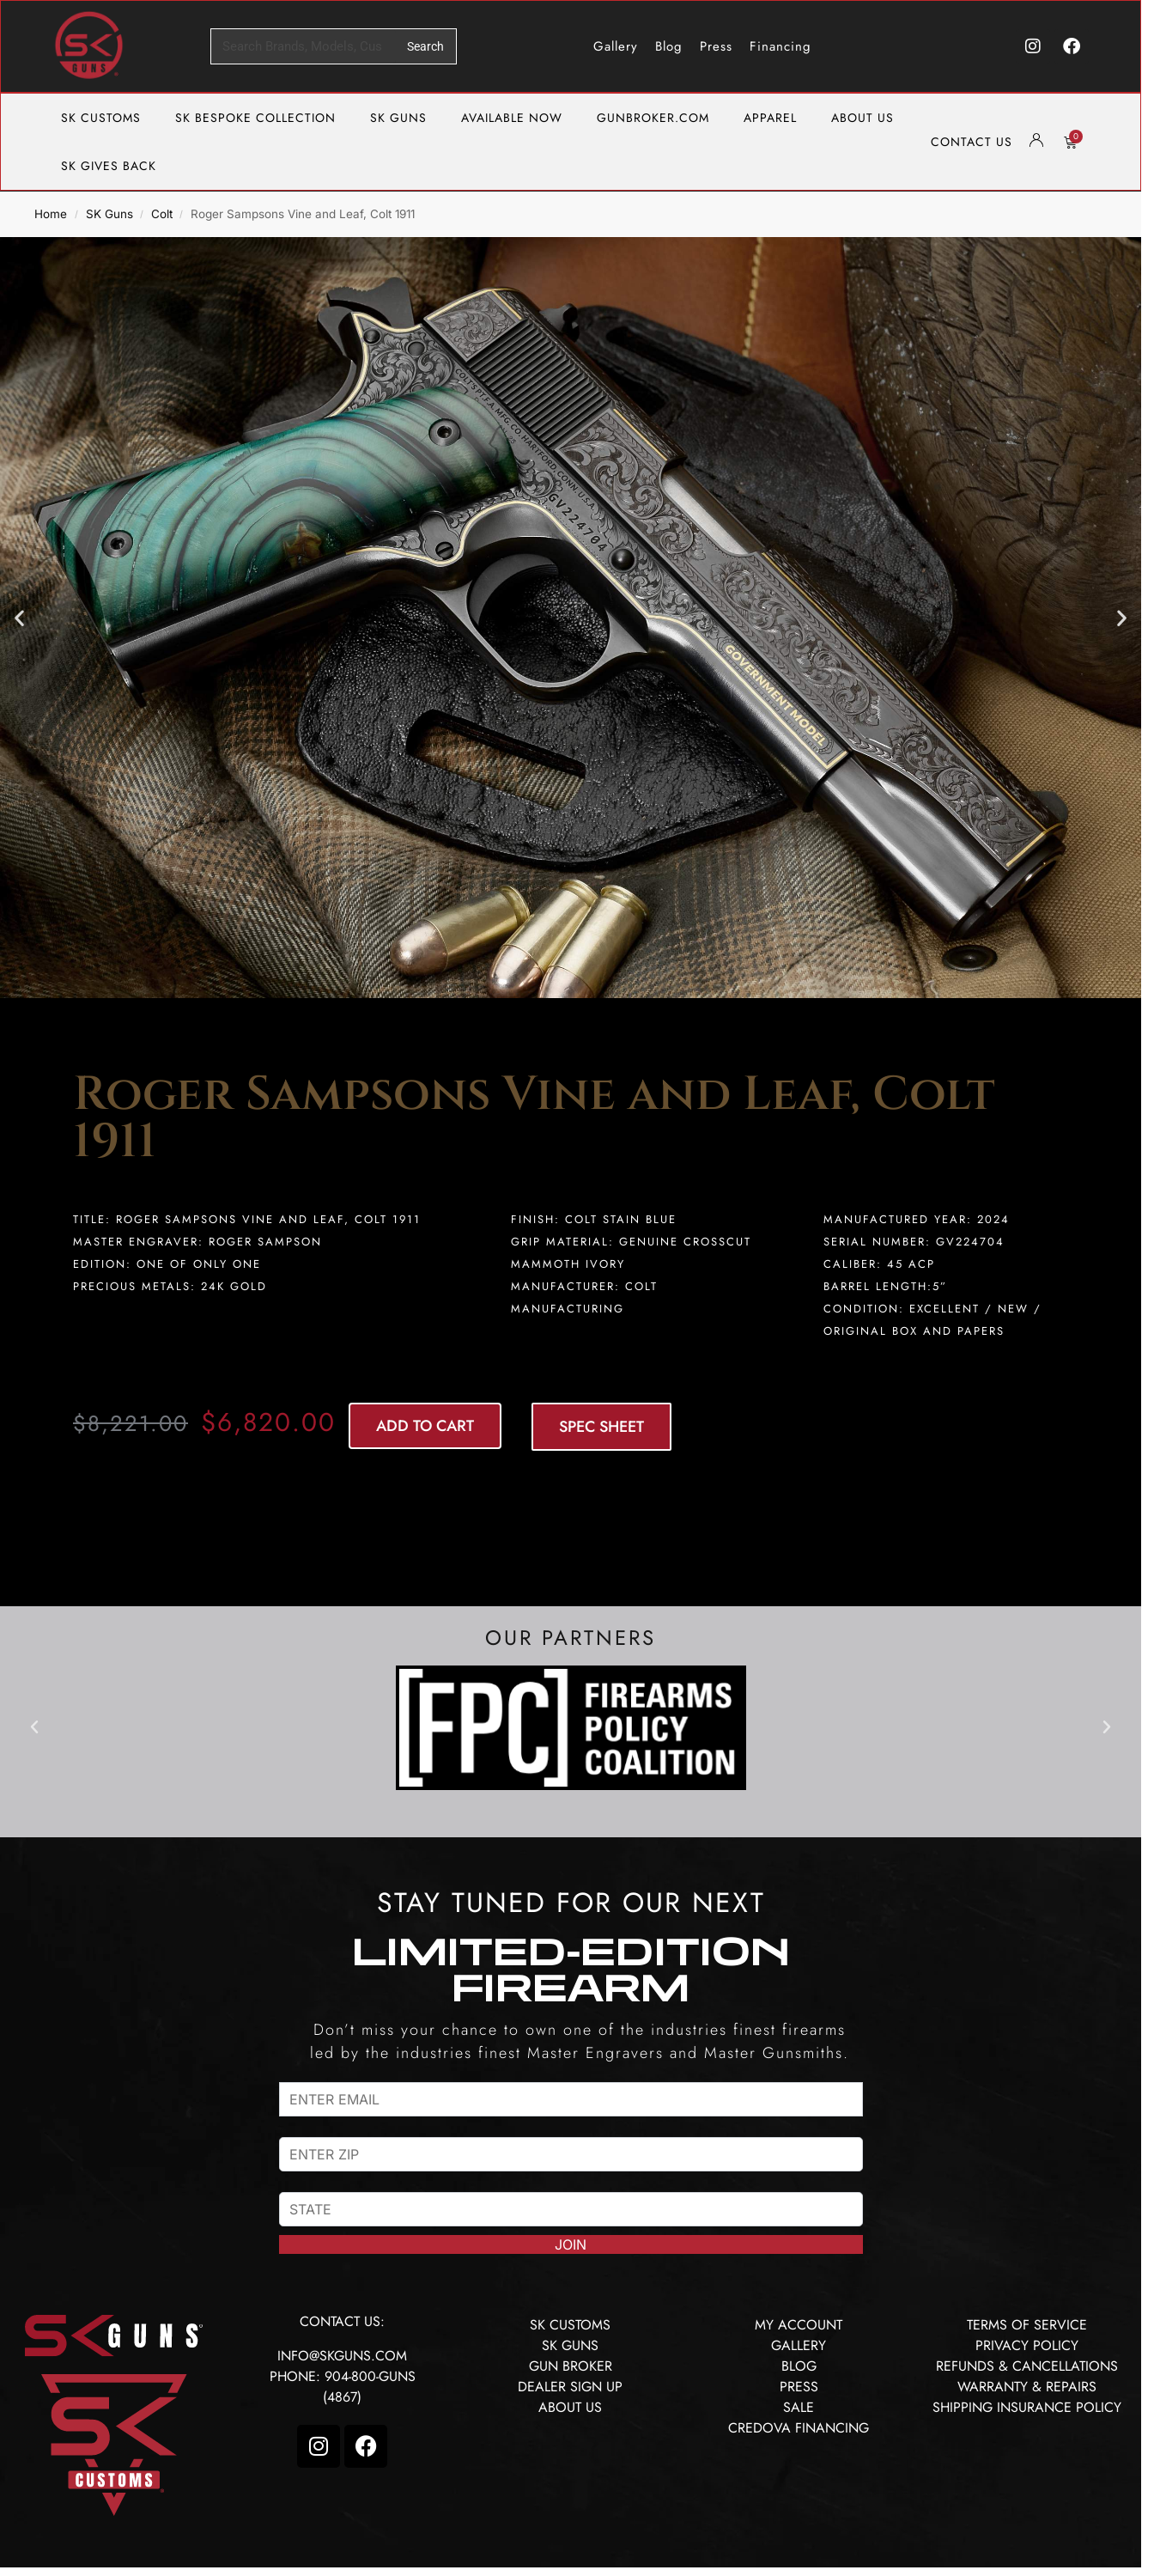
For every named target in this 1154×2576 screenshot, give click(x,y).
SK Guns (109, 214)
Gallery (615, 46)
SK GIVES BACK (108, 165)
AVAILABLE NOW (511, 117)
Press (716, 46)
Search (425, 46)
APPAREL (770, 117)
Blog (669, 46)
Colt (162, 214)
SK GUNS (398, 117)
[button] (19, 617)
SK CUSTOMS (101, 117)
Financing (780, 46)
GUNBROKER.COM (653, 117)
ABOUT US (862, 117)
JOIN (570, 2244)
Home (50, 214)
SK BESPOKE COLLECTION (255, 117)
